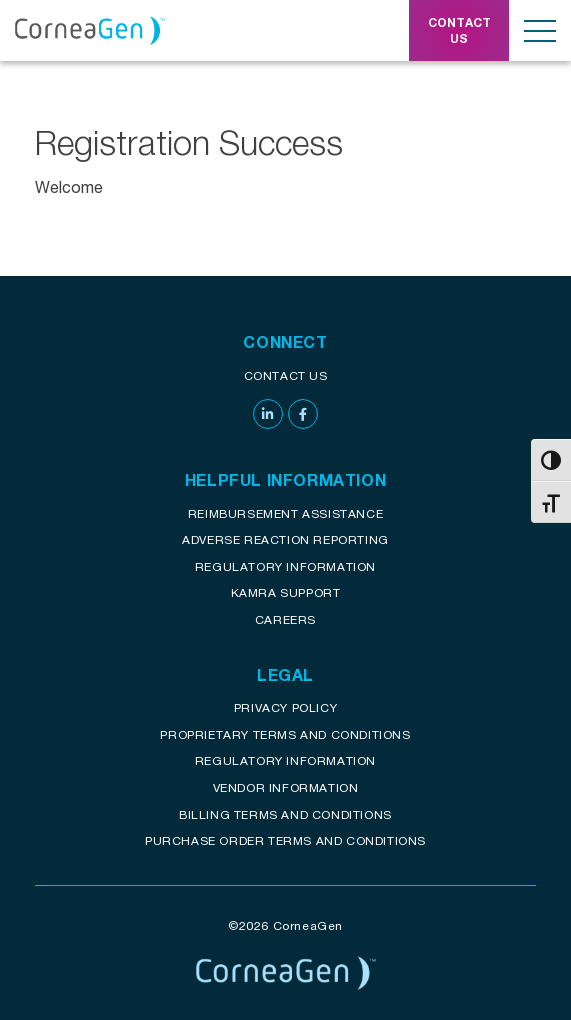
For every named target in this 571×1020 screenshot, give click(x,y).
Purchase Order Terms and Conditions (285, 840)
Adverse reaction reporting (285, 539)
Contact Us (286, 375)
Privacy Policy (285, 707)
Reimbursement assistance (285, 513)
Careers (285, 619)
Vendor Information (286, 787)
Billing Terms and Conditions (285, 814)
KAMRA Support (286, 592)
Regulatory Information (285, 566)
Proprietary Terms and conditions (285, 734)
